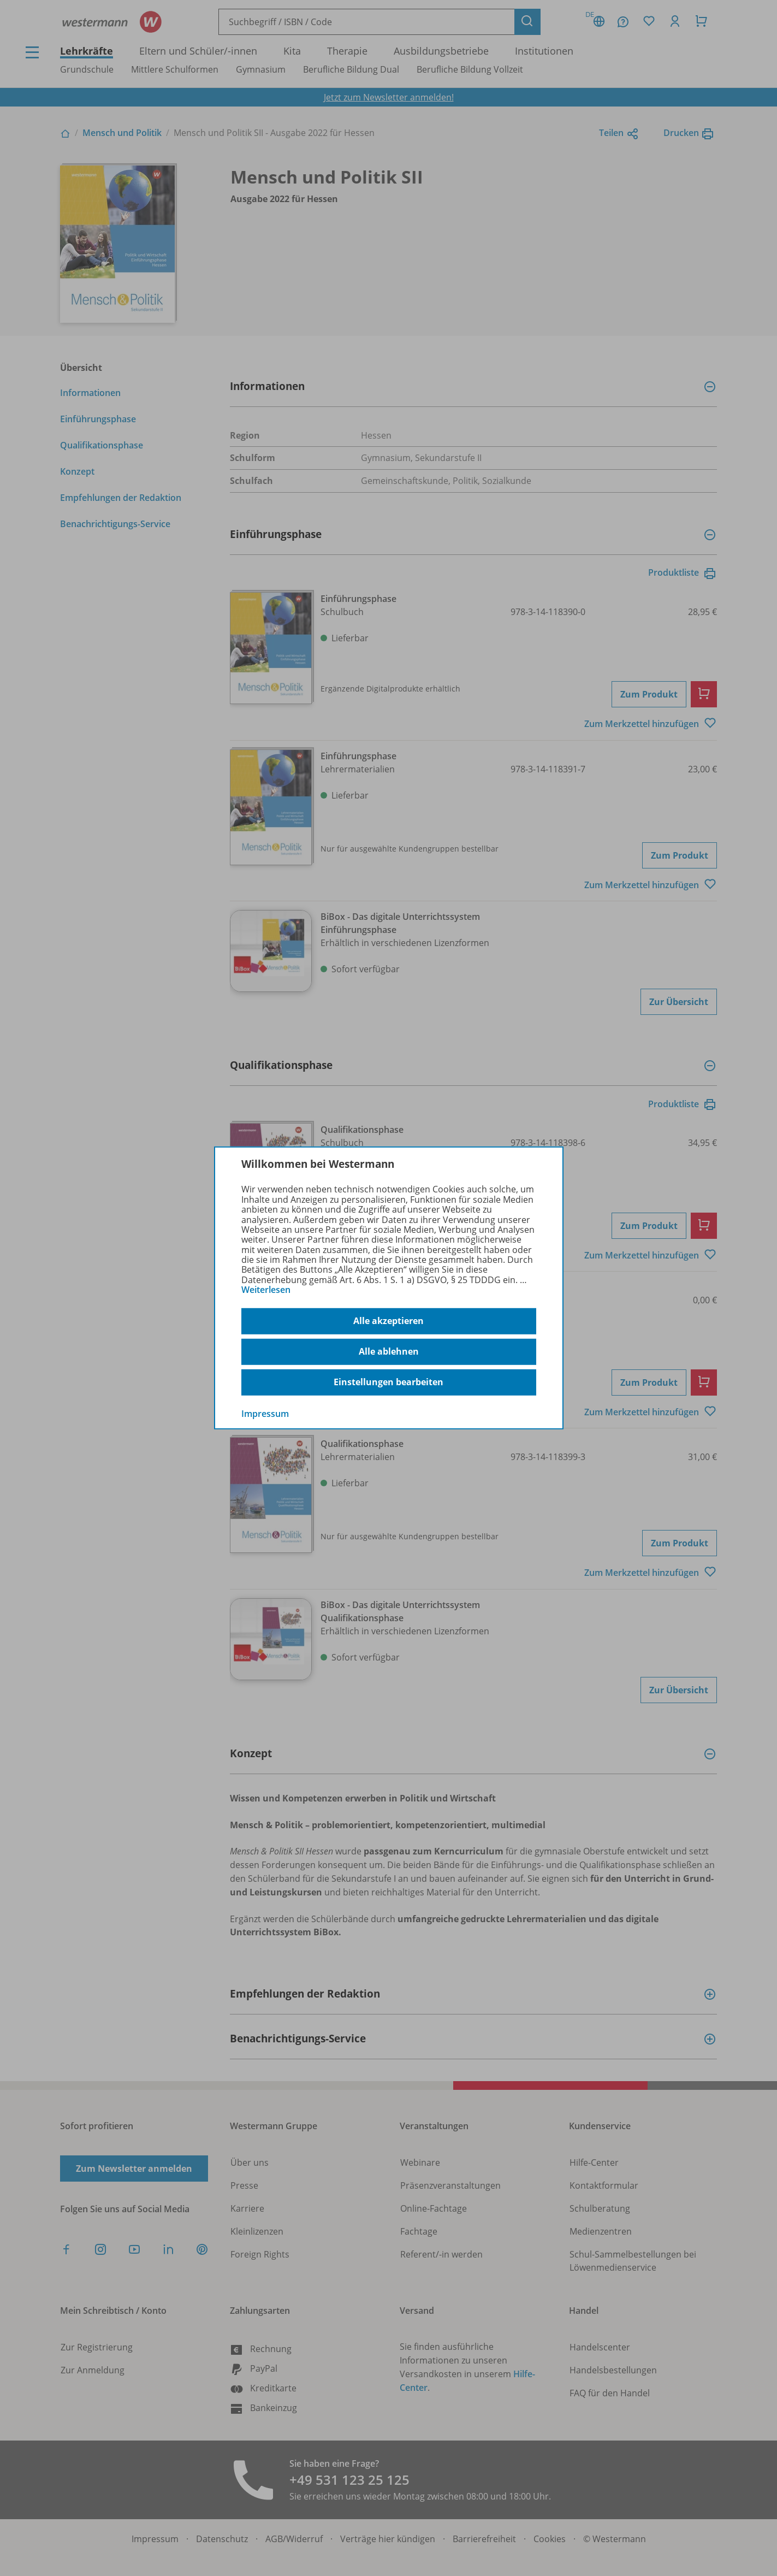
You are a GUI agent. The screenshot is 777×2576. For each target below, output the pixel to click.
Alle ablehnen (389, 1351)
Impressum (265, 1413)
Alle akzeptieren (388, 1321)
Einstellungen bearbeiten (388, 1382)
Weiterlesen (265, 1290)
